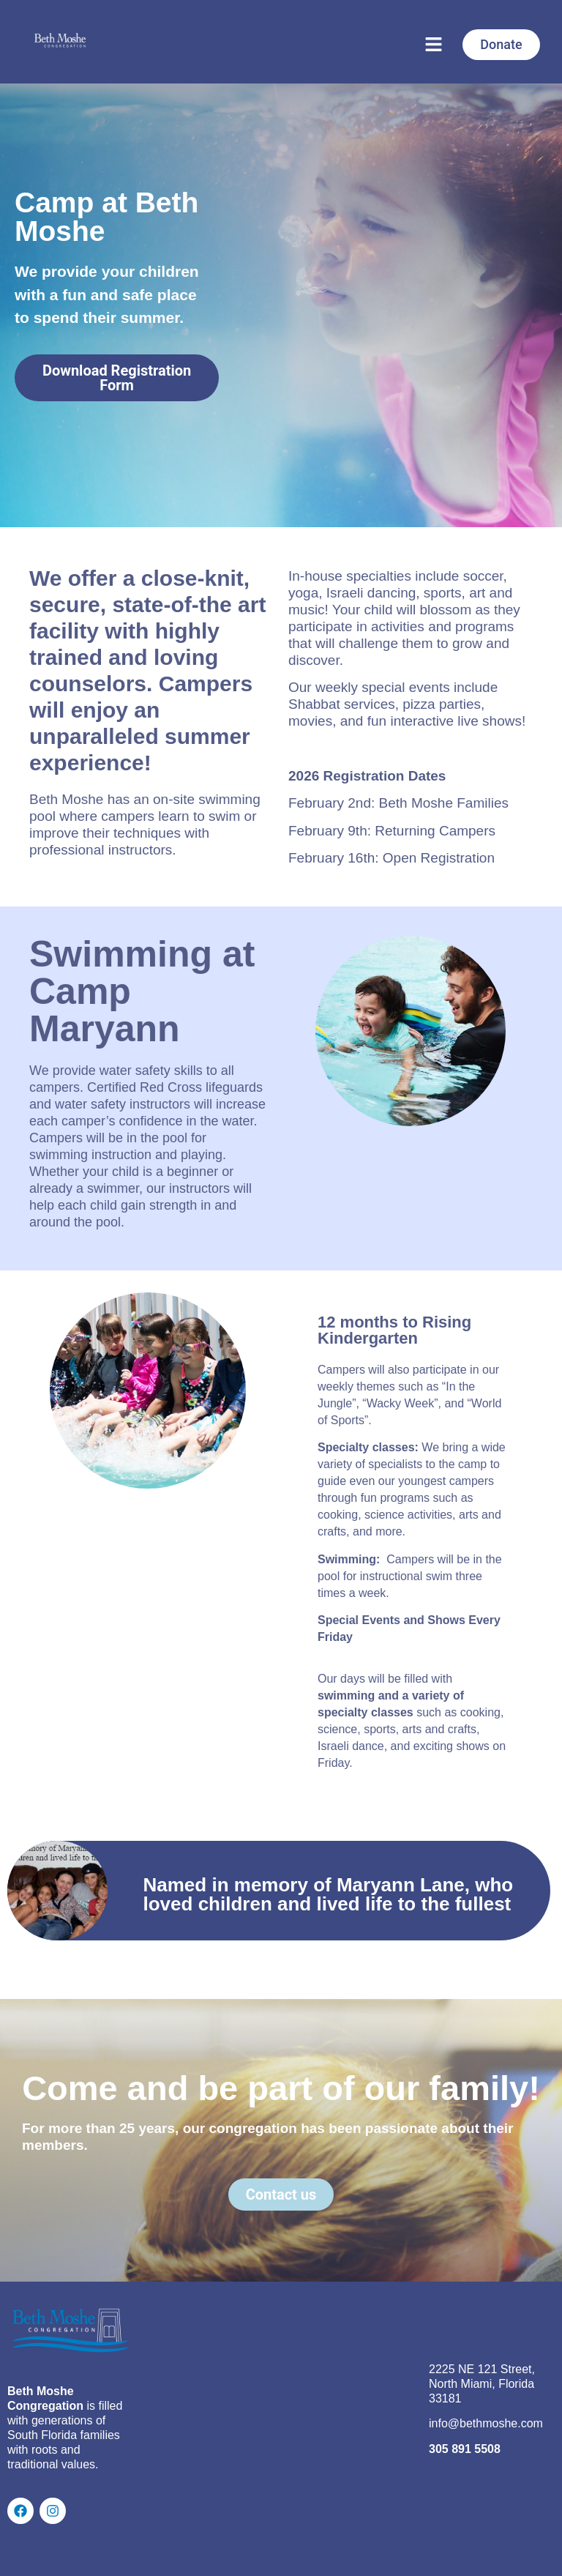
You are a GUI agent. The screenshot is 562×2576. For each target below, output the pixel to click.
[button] (433, 45)
